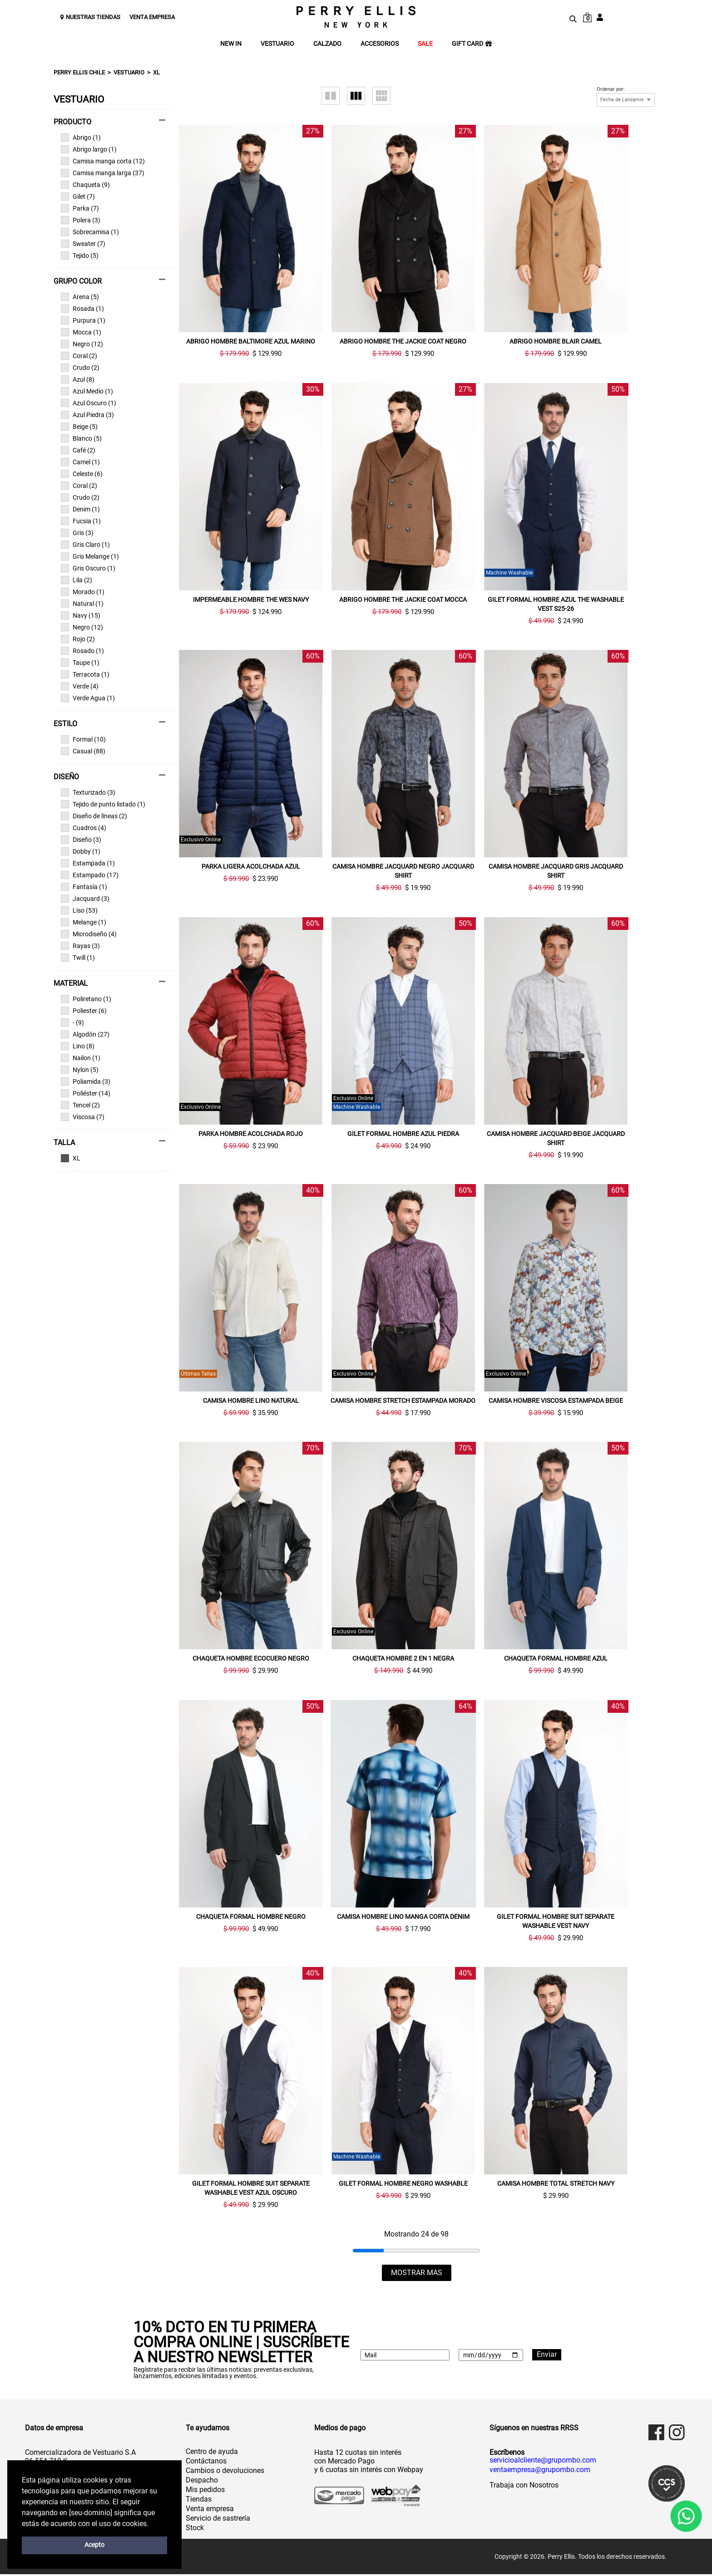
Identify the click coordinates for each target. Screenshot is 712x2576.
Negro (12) (82, 344)
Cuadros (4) (83, 828)
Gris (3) (77, 533)
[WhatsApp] (686, 2516)
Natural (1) (82, 604)
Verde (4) (80, 686)
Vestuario (129, 72)
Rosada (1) (82, 309)
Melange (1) (83, 922)
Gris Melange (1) (90, 556)
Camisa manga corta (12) (103, 161)
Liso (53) (79, 910)
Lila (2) (76, 580)
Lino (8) (77, 1046)
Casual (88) (83, 751)
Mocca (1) (81, 332)
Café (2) (78, 450)
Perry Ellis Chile (79, 72)
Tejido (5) (80, 255)
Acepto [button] (94, 2545)
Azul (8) (77, 379)
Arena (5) (80, 297)
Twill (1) (78, 958)
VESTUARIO (277, 43)
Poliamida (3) (85, 1081)
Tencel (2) (80, 1105)
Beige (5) (79, 427)
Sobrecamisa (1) (90, 232)
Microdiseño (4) (89, 934)
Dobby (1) (80, 851)
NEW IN (231, 43)
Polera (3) (80, 220)
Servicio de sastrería (218, 2520)
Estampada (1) (88, 863)
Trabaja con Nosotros (524, 2487)
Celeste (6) (82, 474)
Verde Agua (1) (88, 698)
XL (156, 72)
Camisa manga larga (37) (102, 173)
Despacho (202, 2482)
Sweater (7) (83, 244)
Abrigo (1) (81, 137)
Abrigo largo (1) (89, 149)
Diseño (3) (81, 840)
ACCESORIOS (380, 43)
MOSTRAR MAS (416, 2274)
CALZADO (327, 43)
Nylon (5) (80, 1070)
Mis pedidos (205, 2491)
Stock (195, 2529)
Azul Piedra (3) (87, 415)
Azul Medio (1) (87, 391)
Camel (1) (80, 462)
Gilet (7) (78, 196)
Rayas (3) (80, 946)
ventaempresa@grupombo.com (540, 2471)
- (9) (72, 1022)
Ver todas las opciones (110, 1158)
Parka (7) (80, 208)
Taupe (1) (80, 663)
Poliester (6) (84, 1011)
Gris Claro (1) (85, 545)
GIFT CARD (472, 43)
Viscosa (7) (82, 1117)
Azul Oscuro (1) (88, 403)
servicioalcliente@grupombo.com (543, 2462)
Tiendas (199, 2501)
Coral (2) (79, 356)
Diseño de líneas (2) (94, 816)
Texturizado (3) (88, 792)
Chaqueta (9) (85, 185)
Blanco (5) (81, 438)
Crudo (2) (80, 368)
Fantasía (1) (84, 887)
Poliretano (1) (86, 999)
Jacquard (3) (85, 899)
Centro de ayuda (212, 2453)
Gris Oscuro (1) (88, 568)
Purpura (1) (83, 320)
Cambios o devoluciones (225, 2472)
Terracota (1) (85, 674)
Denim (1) (80, 509)
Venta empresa (210, 2510)
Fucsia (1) (81, 521)
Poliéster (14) (85, 1093)
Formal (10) (83, 739)
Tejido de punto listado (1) (103, 804)
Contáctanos (206, 2462)
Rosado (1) (82, 651)
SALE (425, 43)
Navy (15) (80, 615)
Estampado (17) (90, 875)
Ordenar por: (611, 89)
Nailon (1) (80, 1058)
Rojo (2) (78, 639)
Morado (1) (82, 592)
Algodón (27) (85, 1034)
